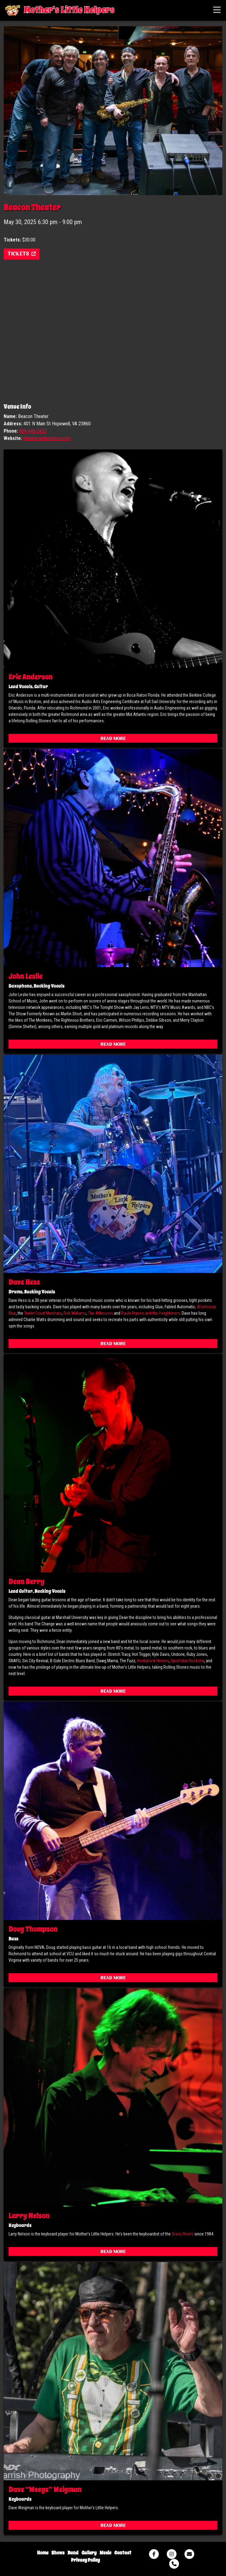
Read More (113, 739)
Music (105, 2552)
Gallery (89, 2552)
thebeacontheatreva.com (47, 438)
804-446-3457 (33, 431)
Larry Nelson (29, 2215)
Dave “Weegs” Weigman (45, 2489)
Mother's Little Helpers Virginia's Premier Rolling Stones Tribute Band (12, 9)
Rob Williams (75, 1313)
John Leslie (25, 976)
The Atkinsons (100, 1313)
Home (42, 2552)
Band (72, 2552)
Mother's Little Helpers (69, 10)
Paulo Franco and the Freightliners (150, 1313)
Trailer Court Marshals (43, 1313)
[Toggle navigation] (217, 10)
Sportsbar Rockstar (187, 1660)
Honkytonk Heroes (153, 1660)
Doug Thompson (33, 1929)
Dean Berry (27, 1581)
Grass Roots (182, 2233)
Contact (122, 2552)
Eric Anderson (31, 677)
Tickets (21, 254)
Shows (57, 2552)
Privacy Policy (85, 2560)
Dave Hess (24, 1282)
